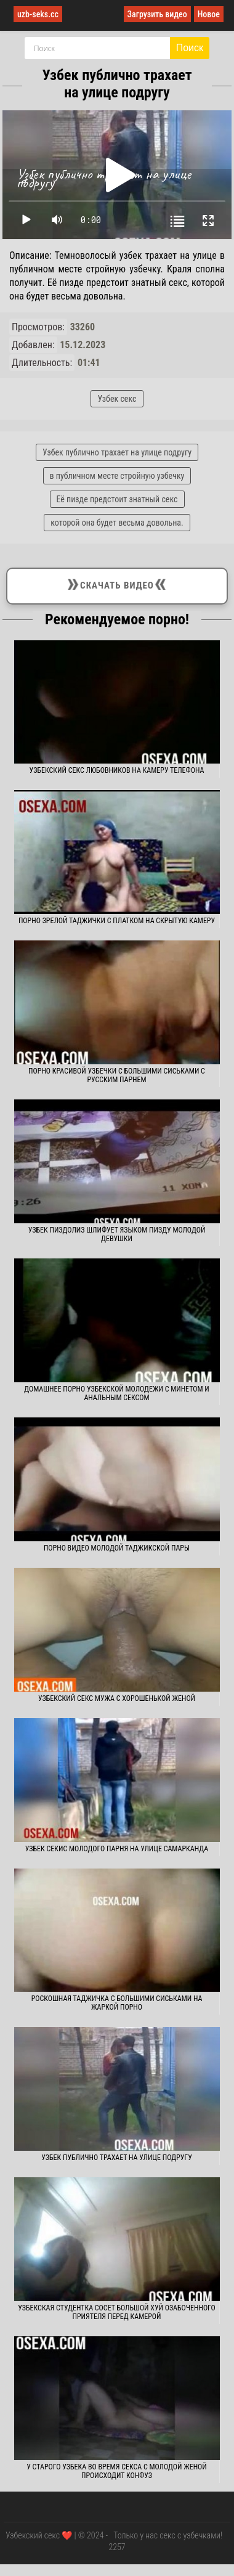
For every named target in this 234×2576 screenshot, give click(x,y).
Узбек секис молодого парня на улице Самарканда (117, 1848)
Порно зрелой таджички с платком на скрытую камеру (116, 920)
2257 (116, 2547)
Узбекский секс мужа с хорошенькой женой (116, 1698)
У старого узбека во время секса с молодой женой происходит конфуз (116, 2471)
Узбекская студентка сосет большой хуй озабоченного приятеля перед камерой (117, 2312)
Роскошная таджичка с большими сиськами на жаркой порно (117, 2002)
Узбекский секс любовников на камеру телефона (117, 770)
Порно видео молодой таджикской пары (117, 1548)
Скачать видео (116, 584)
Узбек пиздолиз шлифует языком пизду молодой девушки (117, 1234)
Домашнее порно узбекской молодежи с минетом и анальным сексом (116, 1393)
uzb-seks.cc (37, 14)
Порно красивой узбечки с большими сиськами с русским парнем (116, 1075)
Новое (209, 14)
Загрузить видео (157, 14)
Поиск (189, 48)
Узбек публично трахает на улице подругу (116, 2157)
